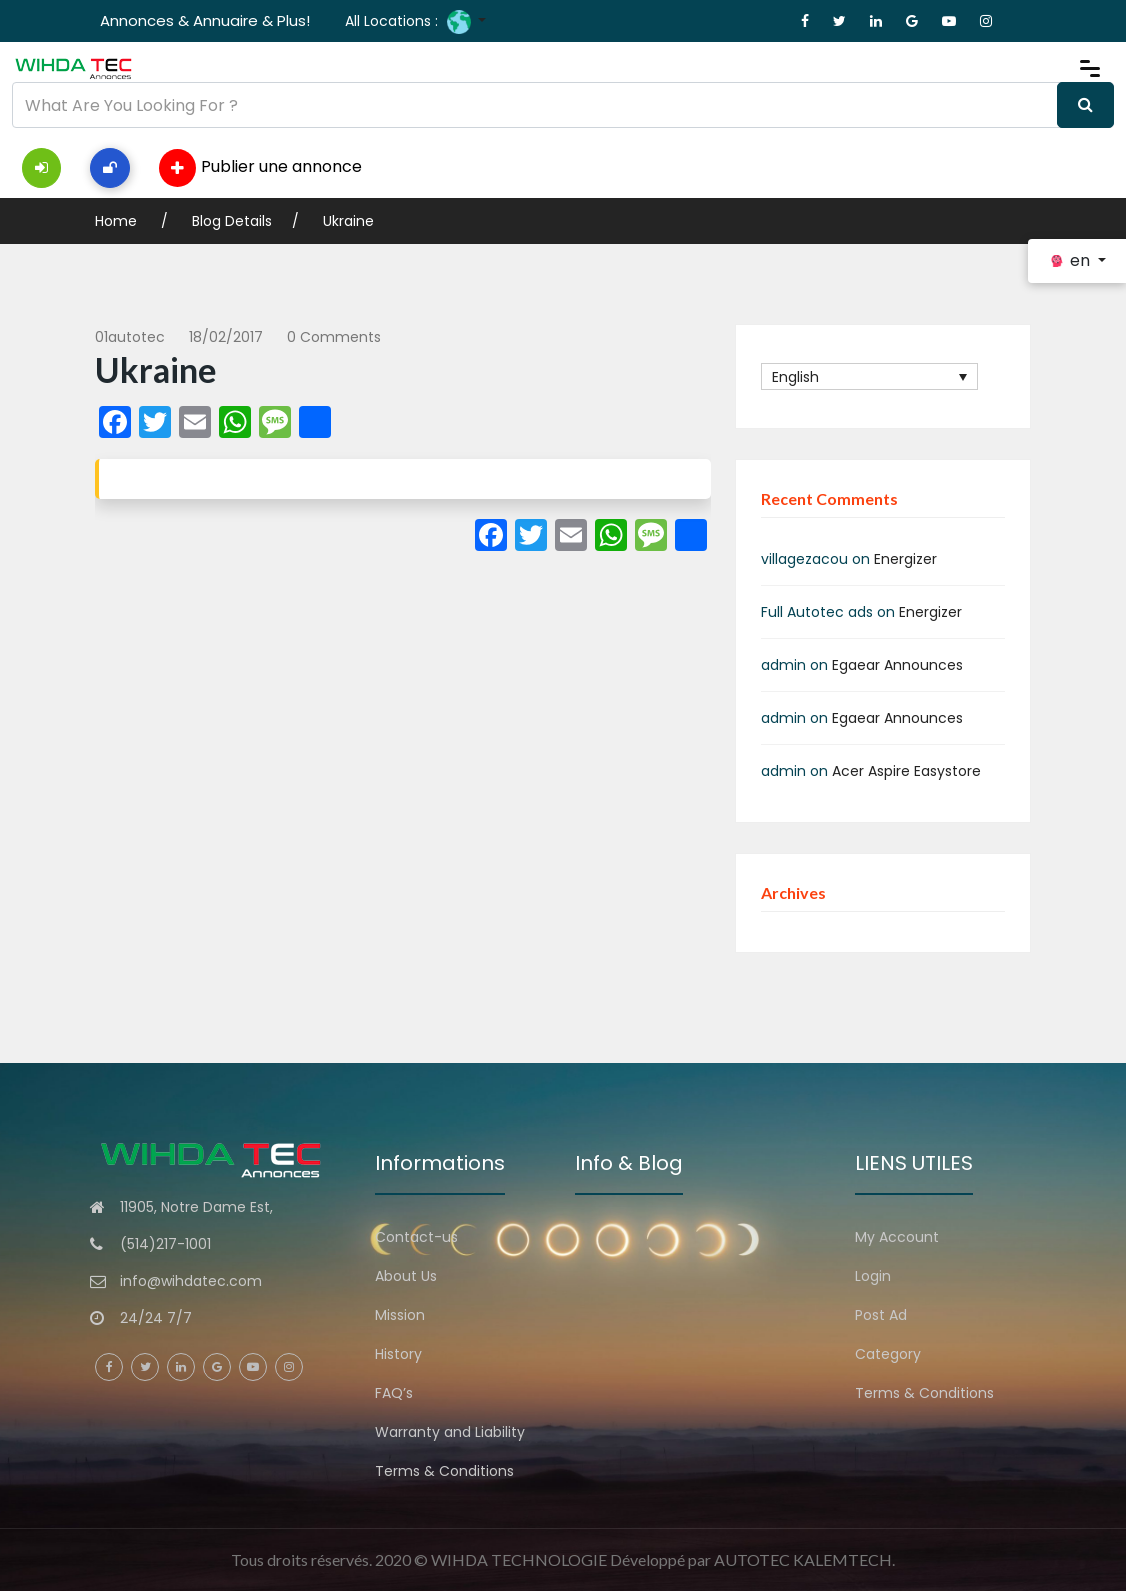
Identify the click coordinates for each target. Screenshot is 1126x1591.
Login (873, 1276)
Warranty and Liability (450, 1432)
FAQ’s (394, 1393)
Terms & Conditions (444, 1471)
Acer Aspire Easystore (906, 771)
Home (118, 221)
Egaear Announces (897, 665)
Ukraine (348, 221)
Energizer (905, 559)
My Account (897, 1237)
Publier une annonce (260, 168)
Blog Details (232, 221)
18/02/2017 (226, 337)
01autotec (130, 337)
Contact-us (416, 1237)
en (1071, 260)
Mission (400, 1315)
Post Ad (881, 1315)
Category (888, 1354)
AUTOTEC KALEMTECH (803, 1559)
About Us (406, 1276)
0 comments (334, 337)
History (398, 1354)
